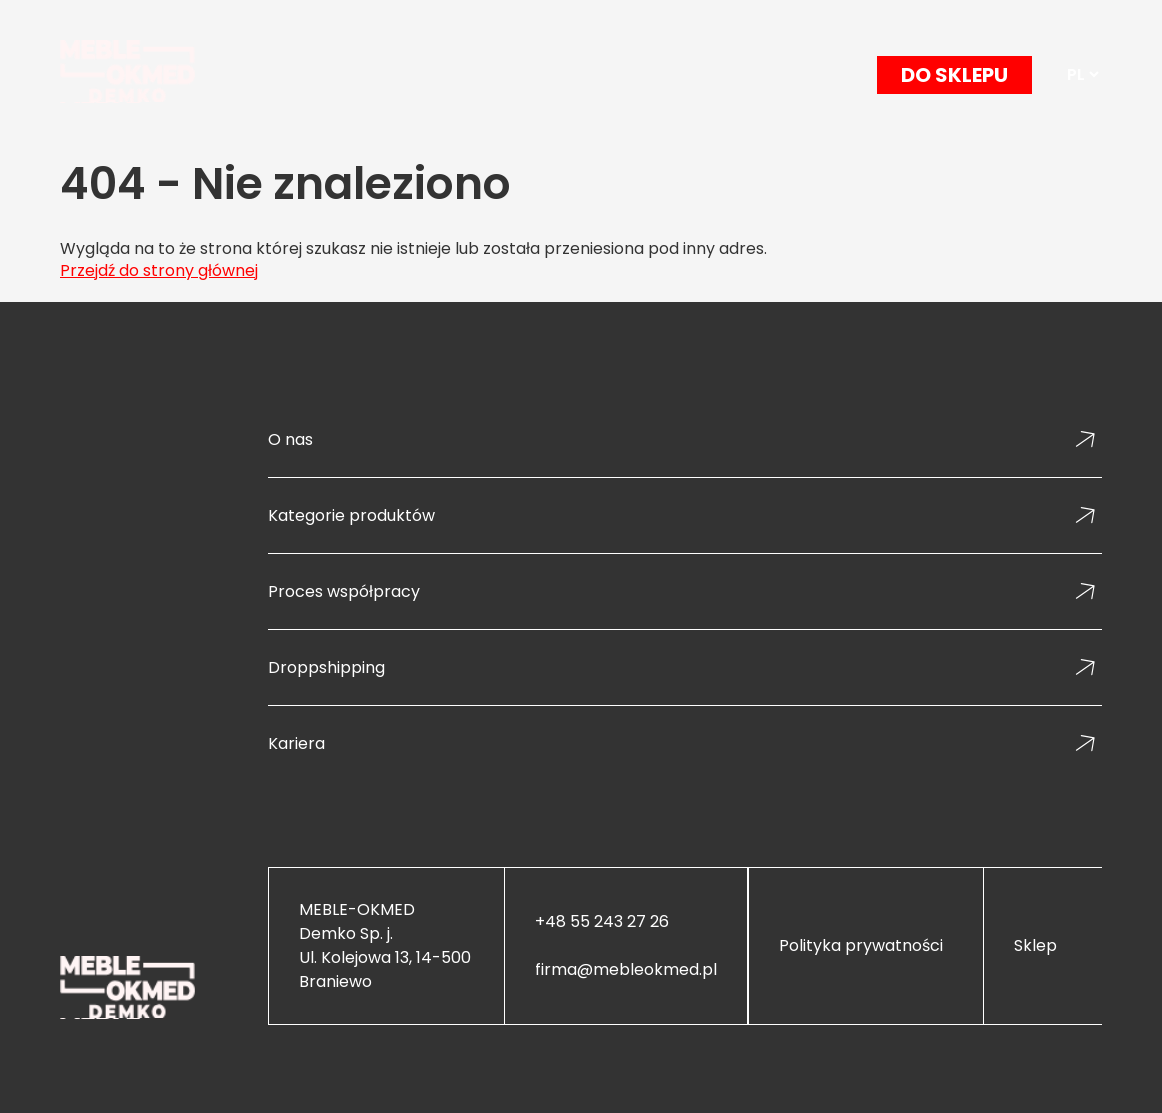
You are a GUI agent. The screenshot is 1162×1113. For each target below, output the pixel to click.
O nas (290, 439)
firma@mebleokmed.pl (626, 970)
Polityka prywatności (861, 946)
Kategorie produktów (351, 515)
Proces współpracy (344, 591)
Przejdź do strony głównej (159, 270)
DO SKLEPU (954, 75)
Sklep (1035, 946)
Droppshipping (326, 667)
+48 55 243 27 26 (602, 922)
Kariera (296, 743)
